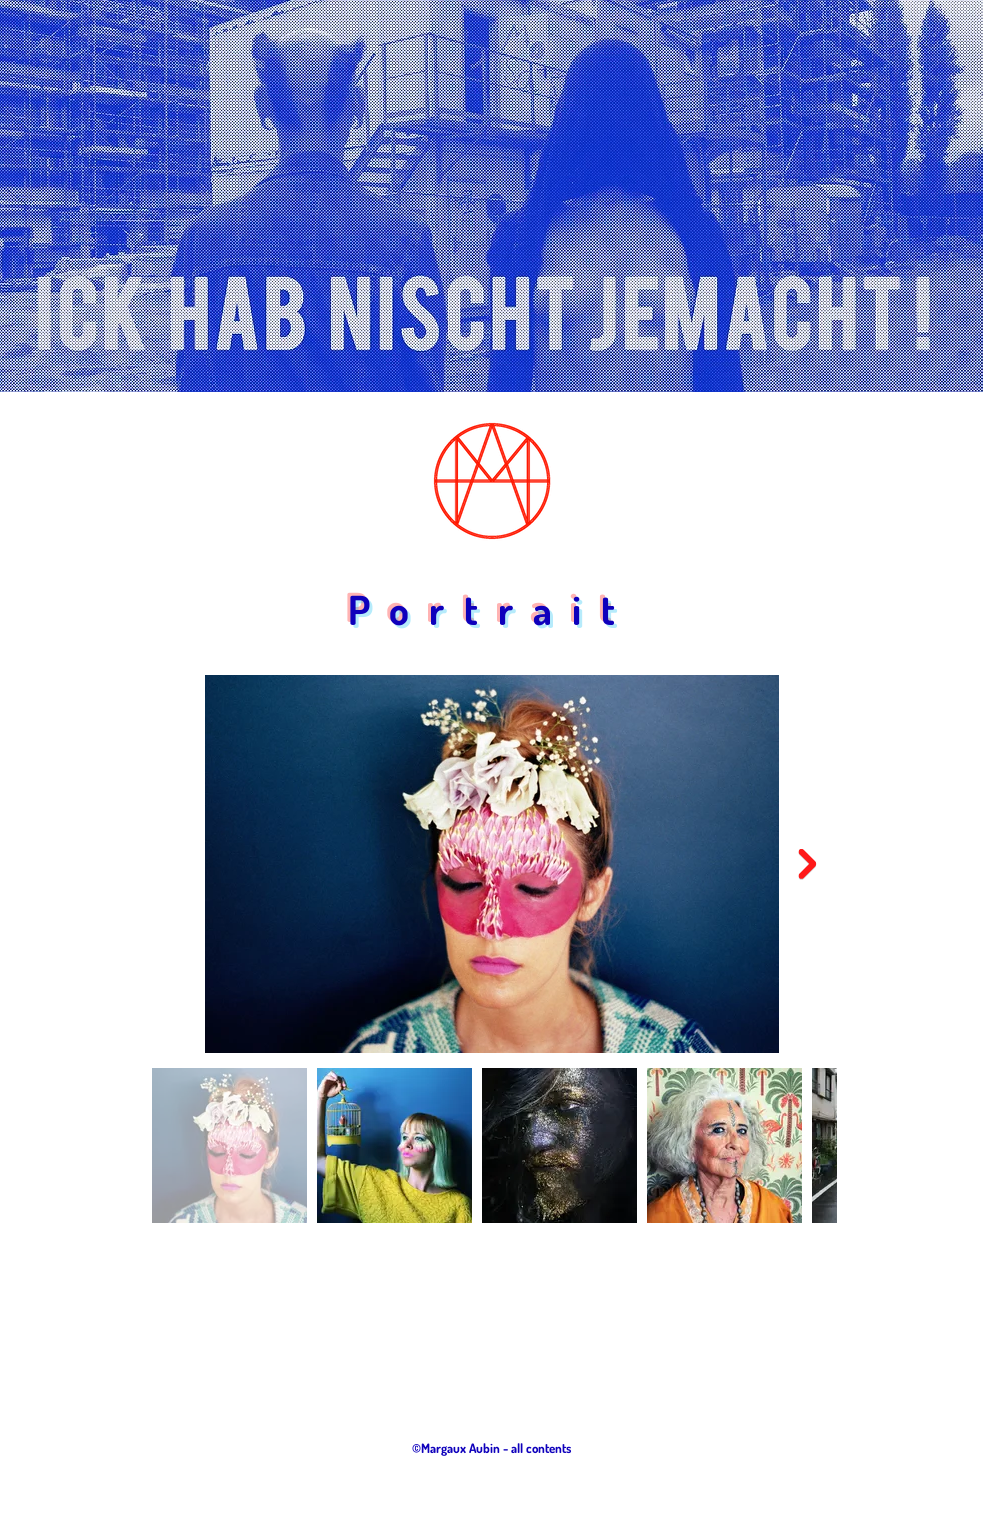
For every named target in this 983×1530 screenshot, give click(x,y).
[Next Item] (808, 864)
